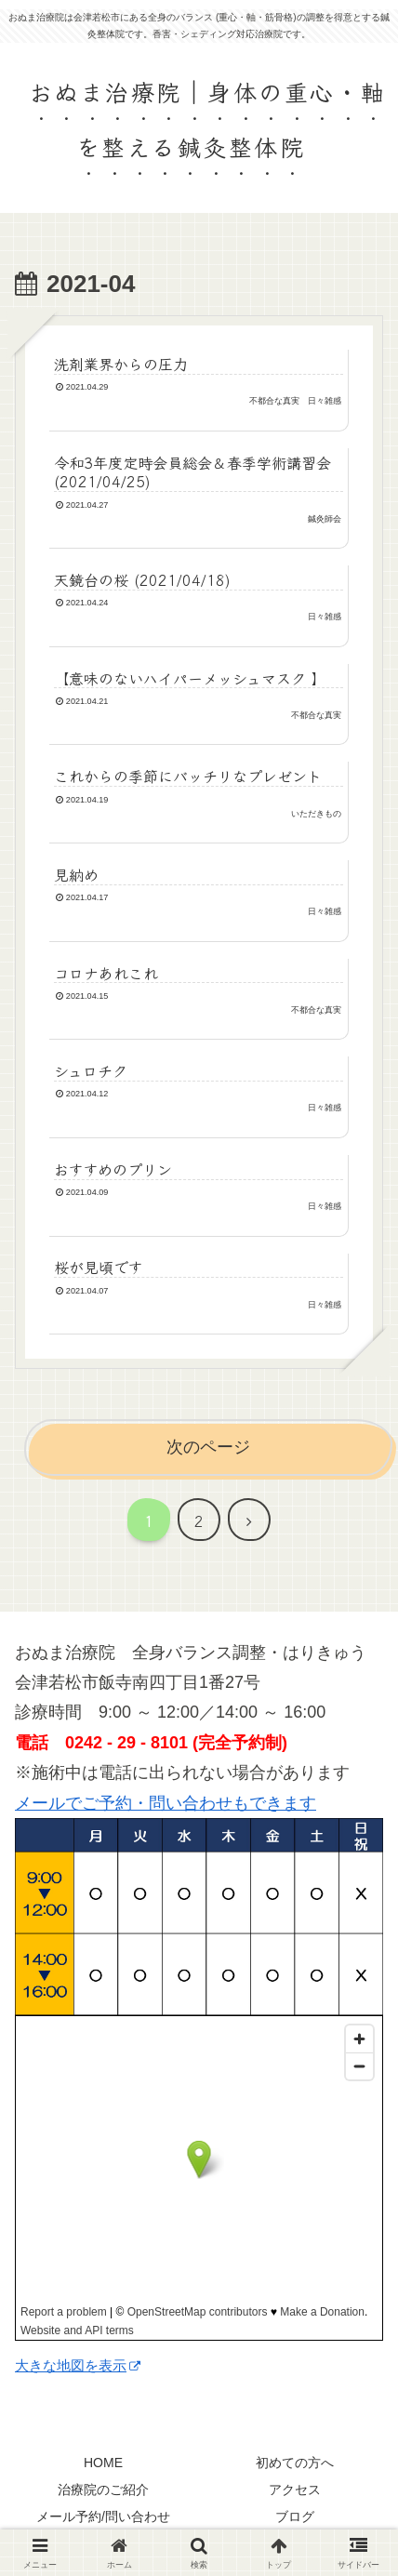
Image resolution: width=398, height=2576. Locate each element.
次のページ (208, 1447)
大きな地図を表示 (77, 2365)
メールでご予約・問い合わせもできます (165, 1803)
